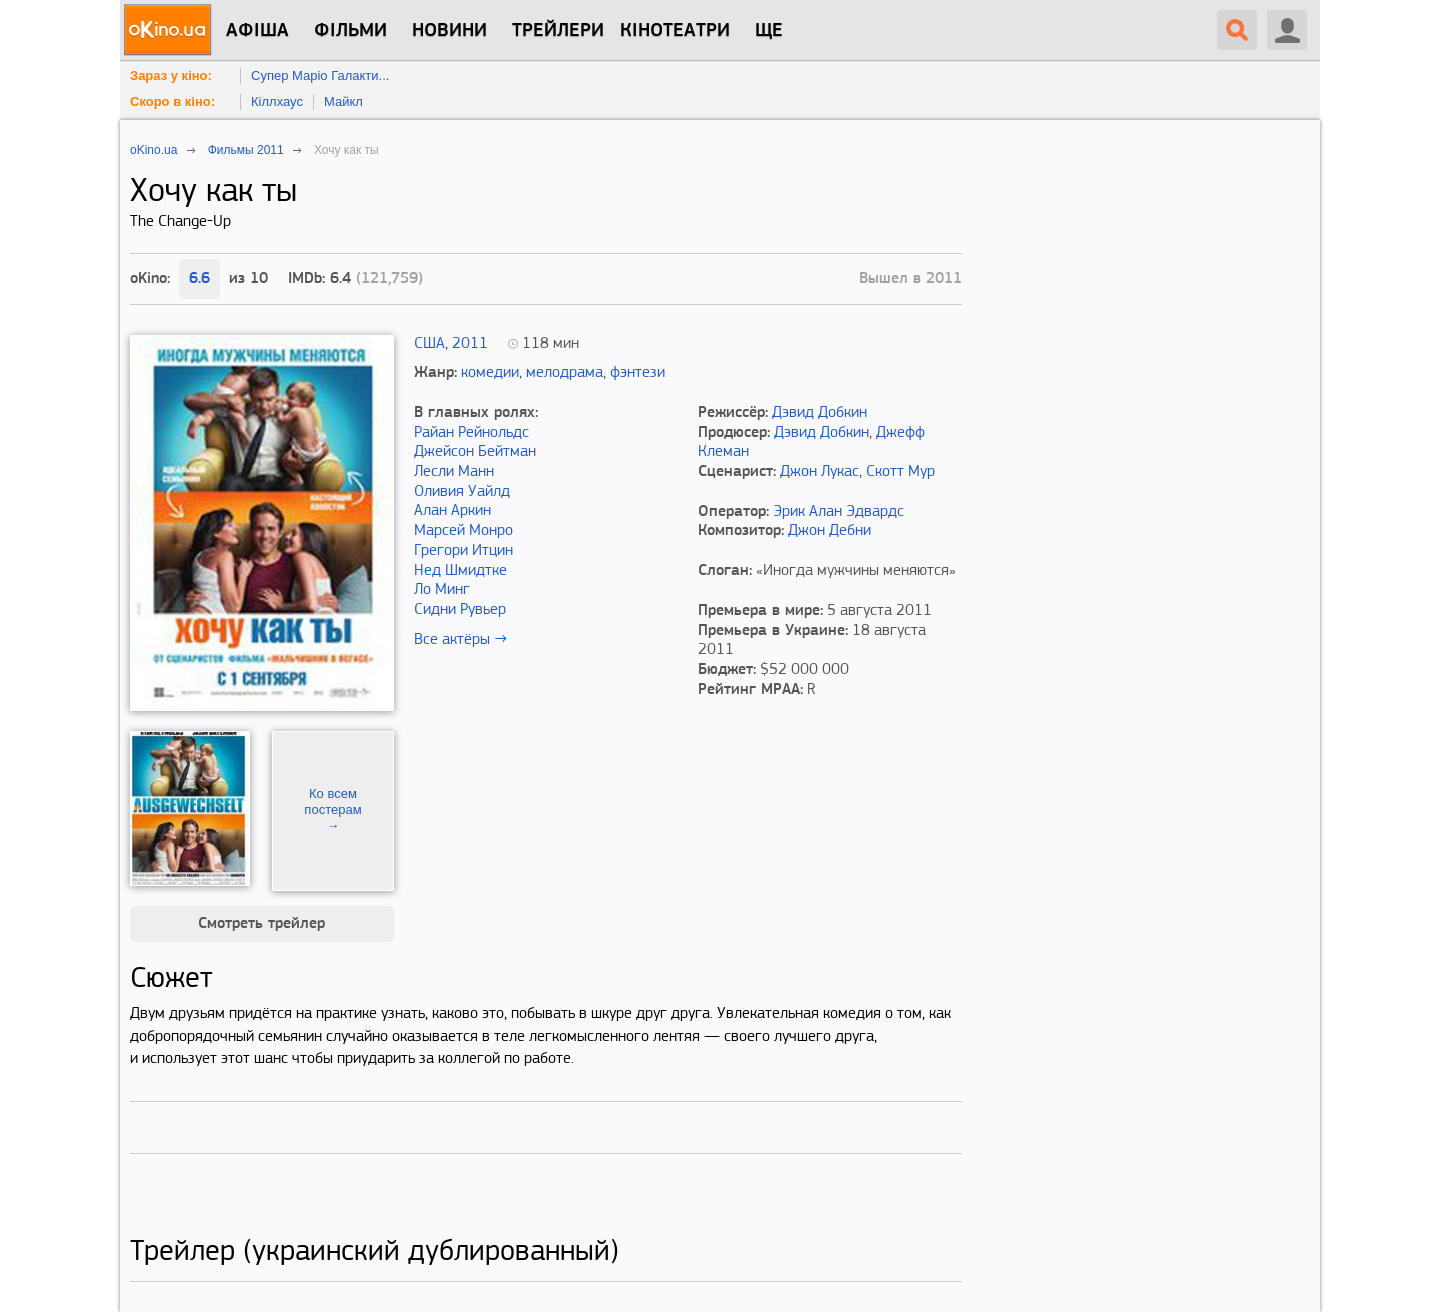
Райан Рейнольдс (471, 433)
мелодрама (564, 373)
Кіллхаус (277, 101)
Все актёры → (460, 640)
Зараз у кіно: (171, 75)
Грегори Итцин (463, 551)
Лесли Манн (454, 472)
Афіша (257, 31)
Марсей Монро (463, 531)
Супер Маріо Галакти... (320, 75)
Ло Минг (442, 590)
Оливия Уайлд (462, 492)
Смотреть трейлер (261, 924)
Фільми (350, 31)
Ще (769, 31)
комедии (490, 373)
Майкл (343, 101)
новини (449, 31)
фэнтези (637, 373)
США (429, 344)
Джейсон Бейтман (475, 452)
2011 (470, 344)
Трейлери (558, 31)
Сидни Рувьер (460, 610)
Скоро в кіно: (172, 101)
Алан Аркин (452, 511)
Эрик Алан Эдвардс (838, 512)
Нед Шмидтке (460, 571)
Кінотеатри (675, 31)
